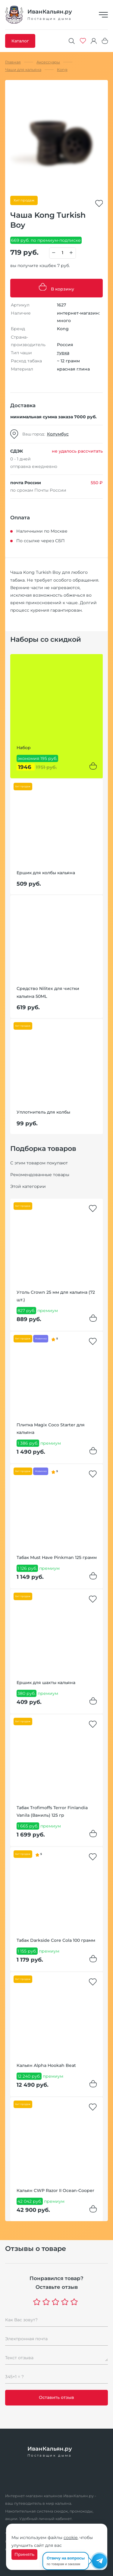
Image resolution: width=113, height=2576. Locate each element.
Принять (24, 2554)
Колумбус (58, 434)
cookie (70, 2537)
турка (63, 352)
